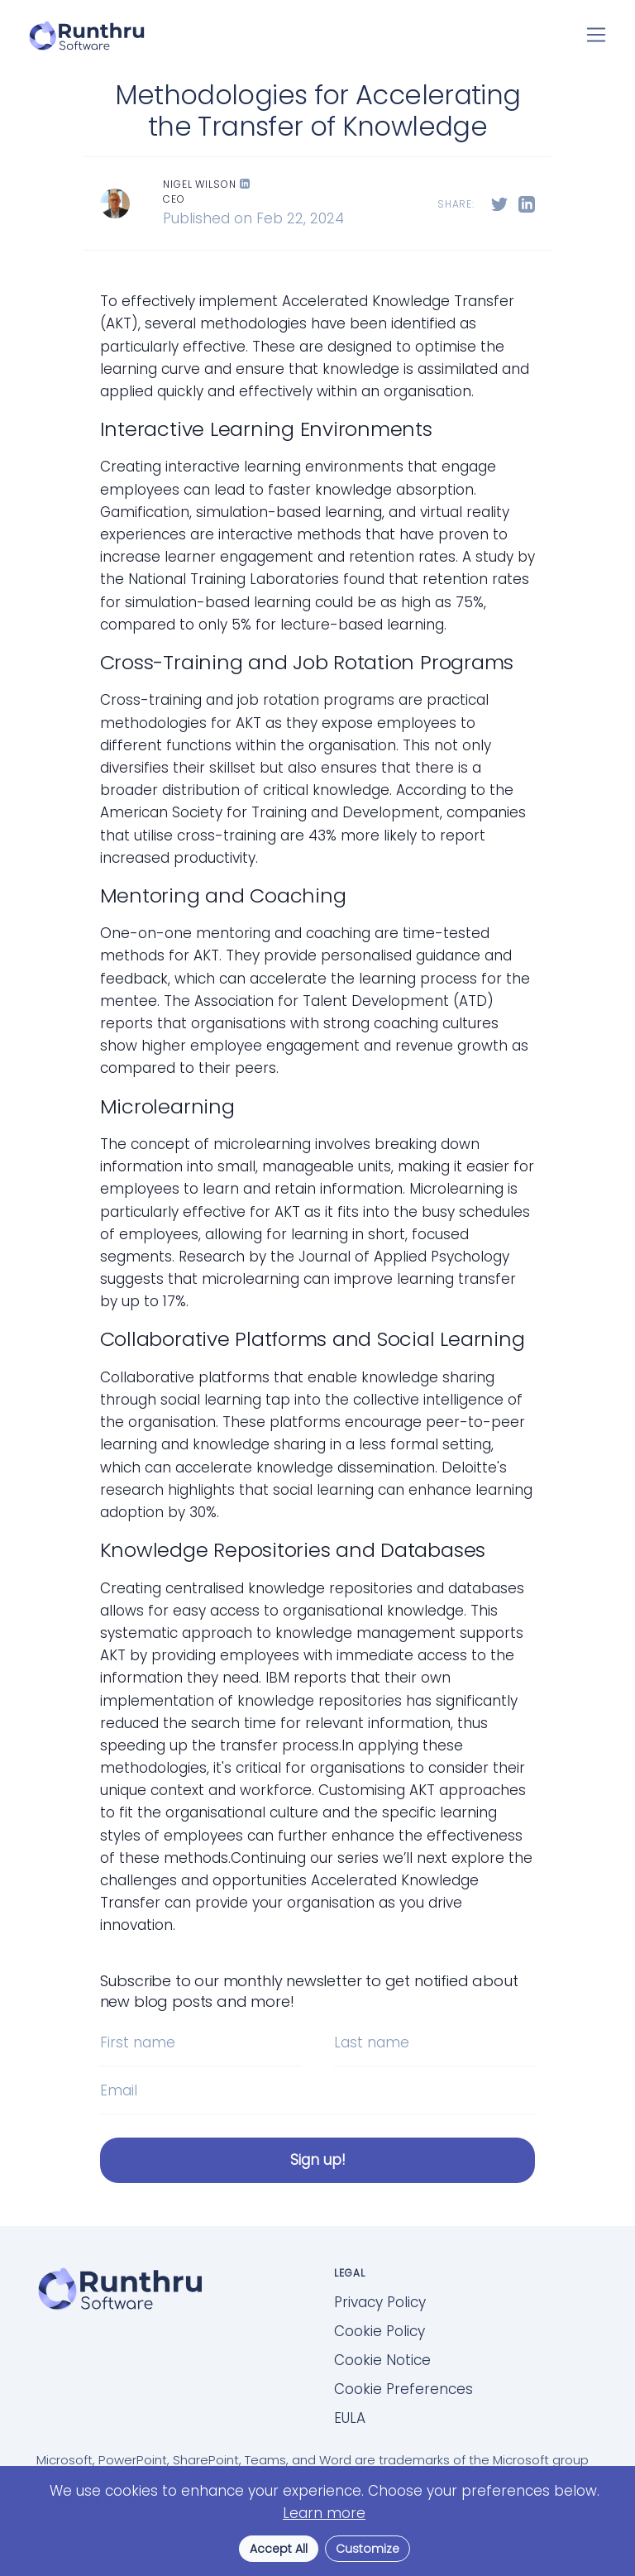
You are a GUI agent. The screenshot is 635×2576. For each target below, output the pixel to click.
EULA (349, 2418)
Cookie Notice (382, 2360)
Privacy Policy (380, 2302)
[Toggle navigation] (596, 35)
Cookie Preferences (403, 2389)
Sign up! (318, 2160)
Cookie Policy (379, 2331)
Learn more (324, 2513)
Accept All (279, 2548)
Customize (367, 2548)
